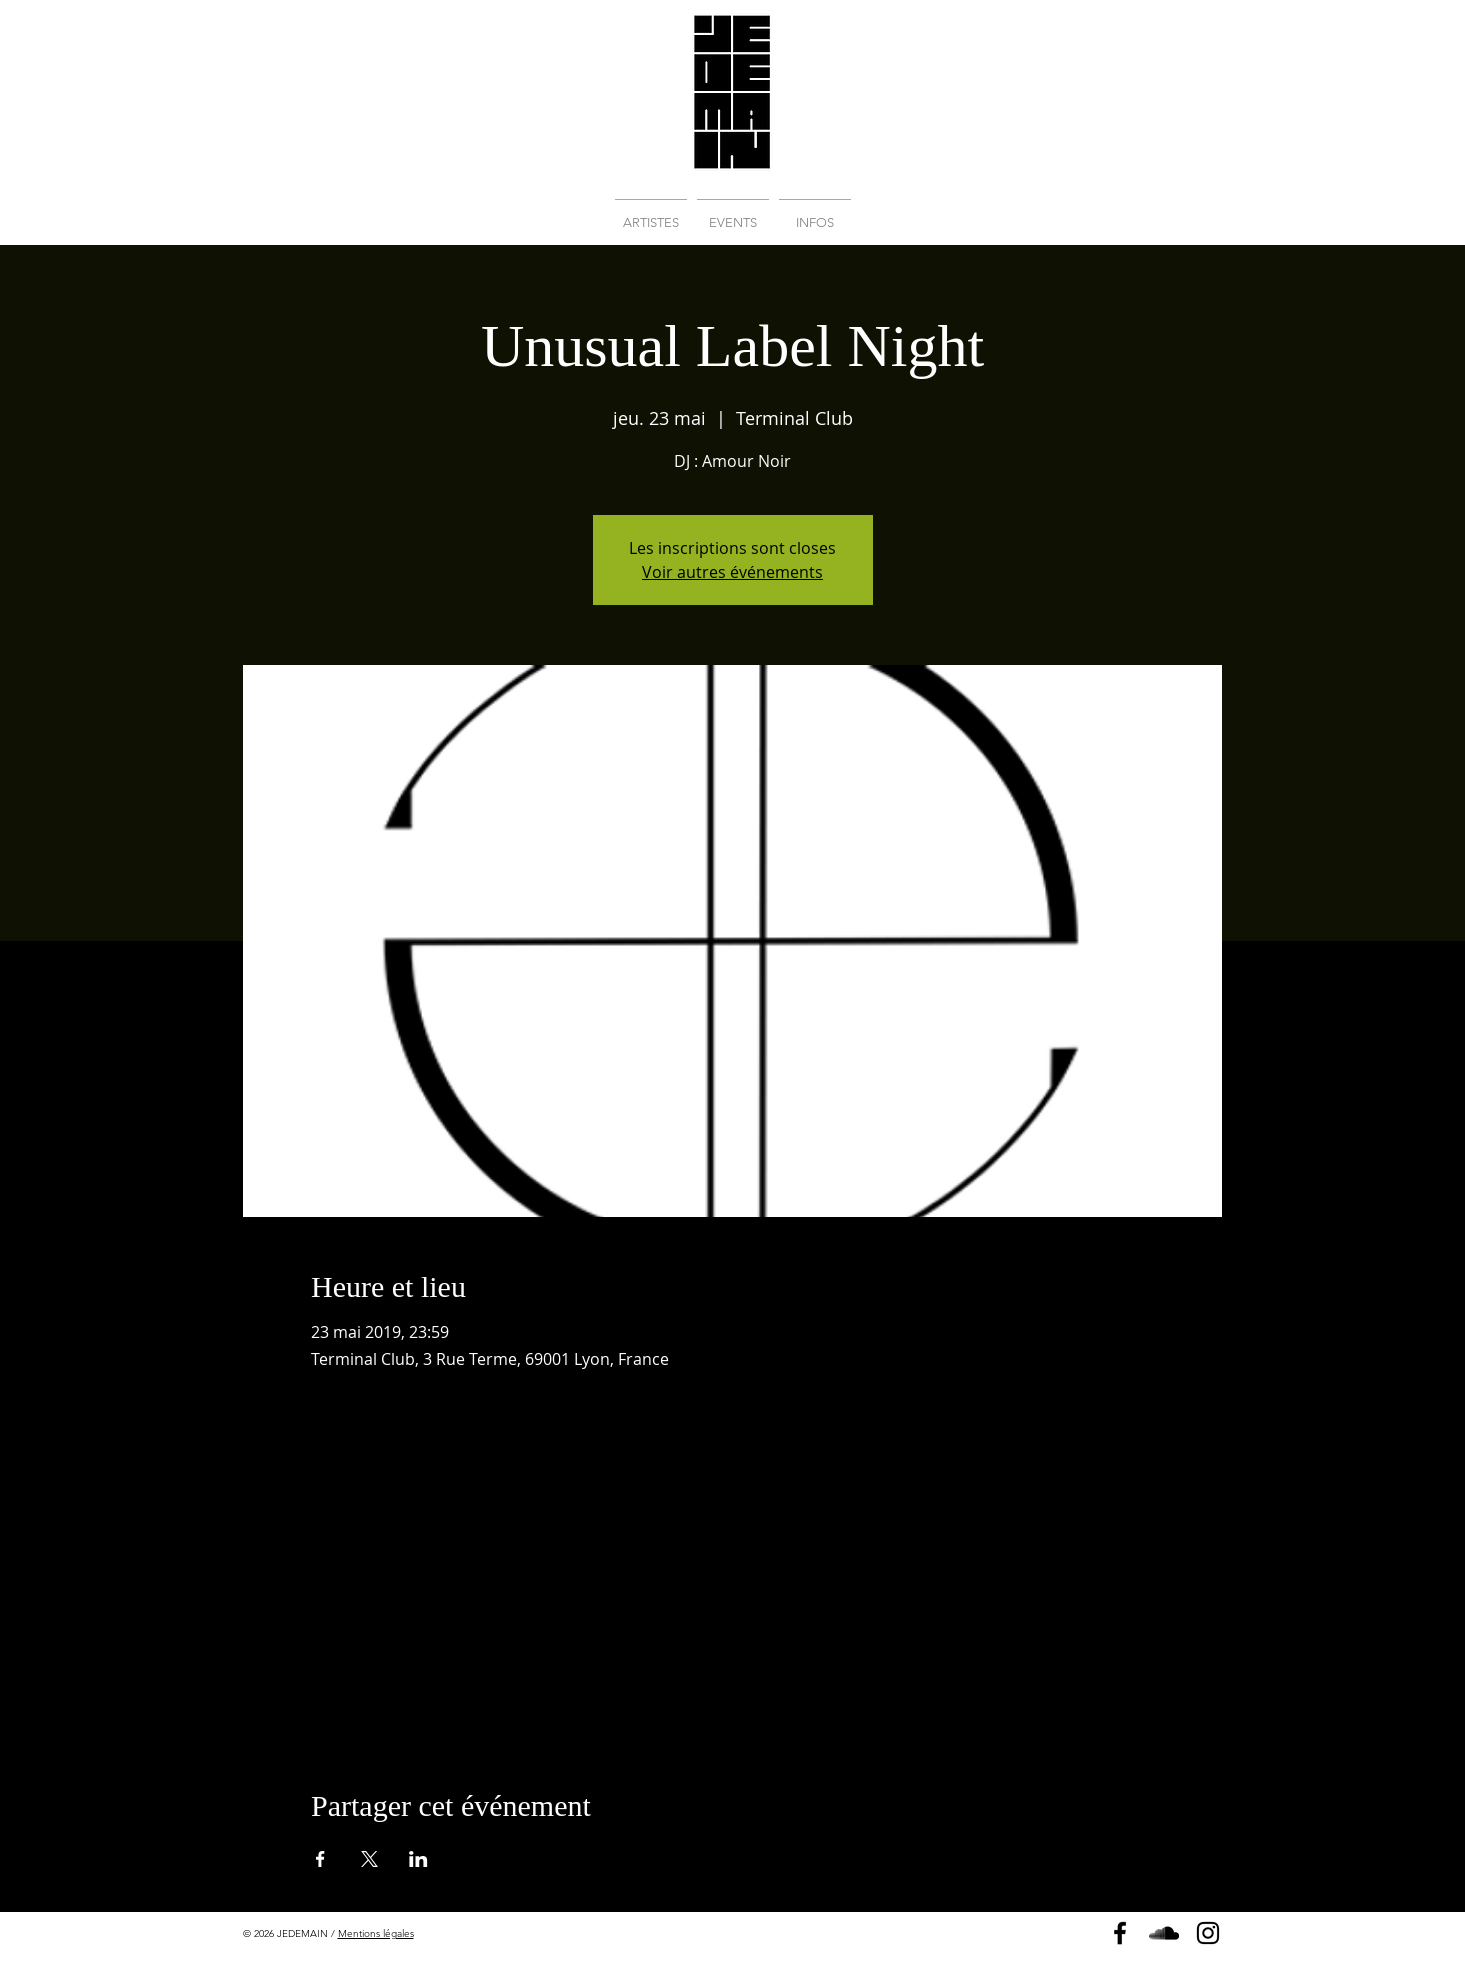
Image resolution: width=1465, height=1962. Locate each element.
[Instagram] (1208, 1933)
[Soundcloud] (1164, 1933)
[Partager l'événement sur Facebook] (320, 1859)
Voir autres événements (732, 572)
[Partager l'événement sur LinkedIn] (418, 1859)
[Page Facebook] (1120, 1933)
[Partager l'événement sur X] (369, 1859)
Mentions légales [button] (376, 1933)
